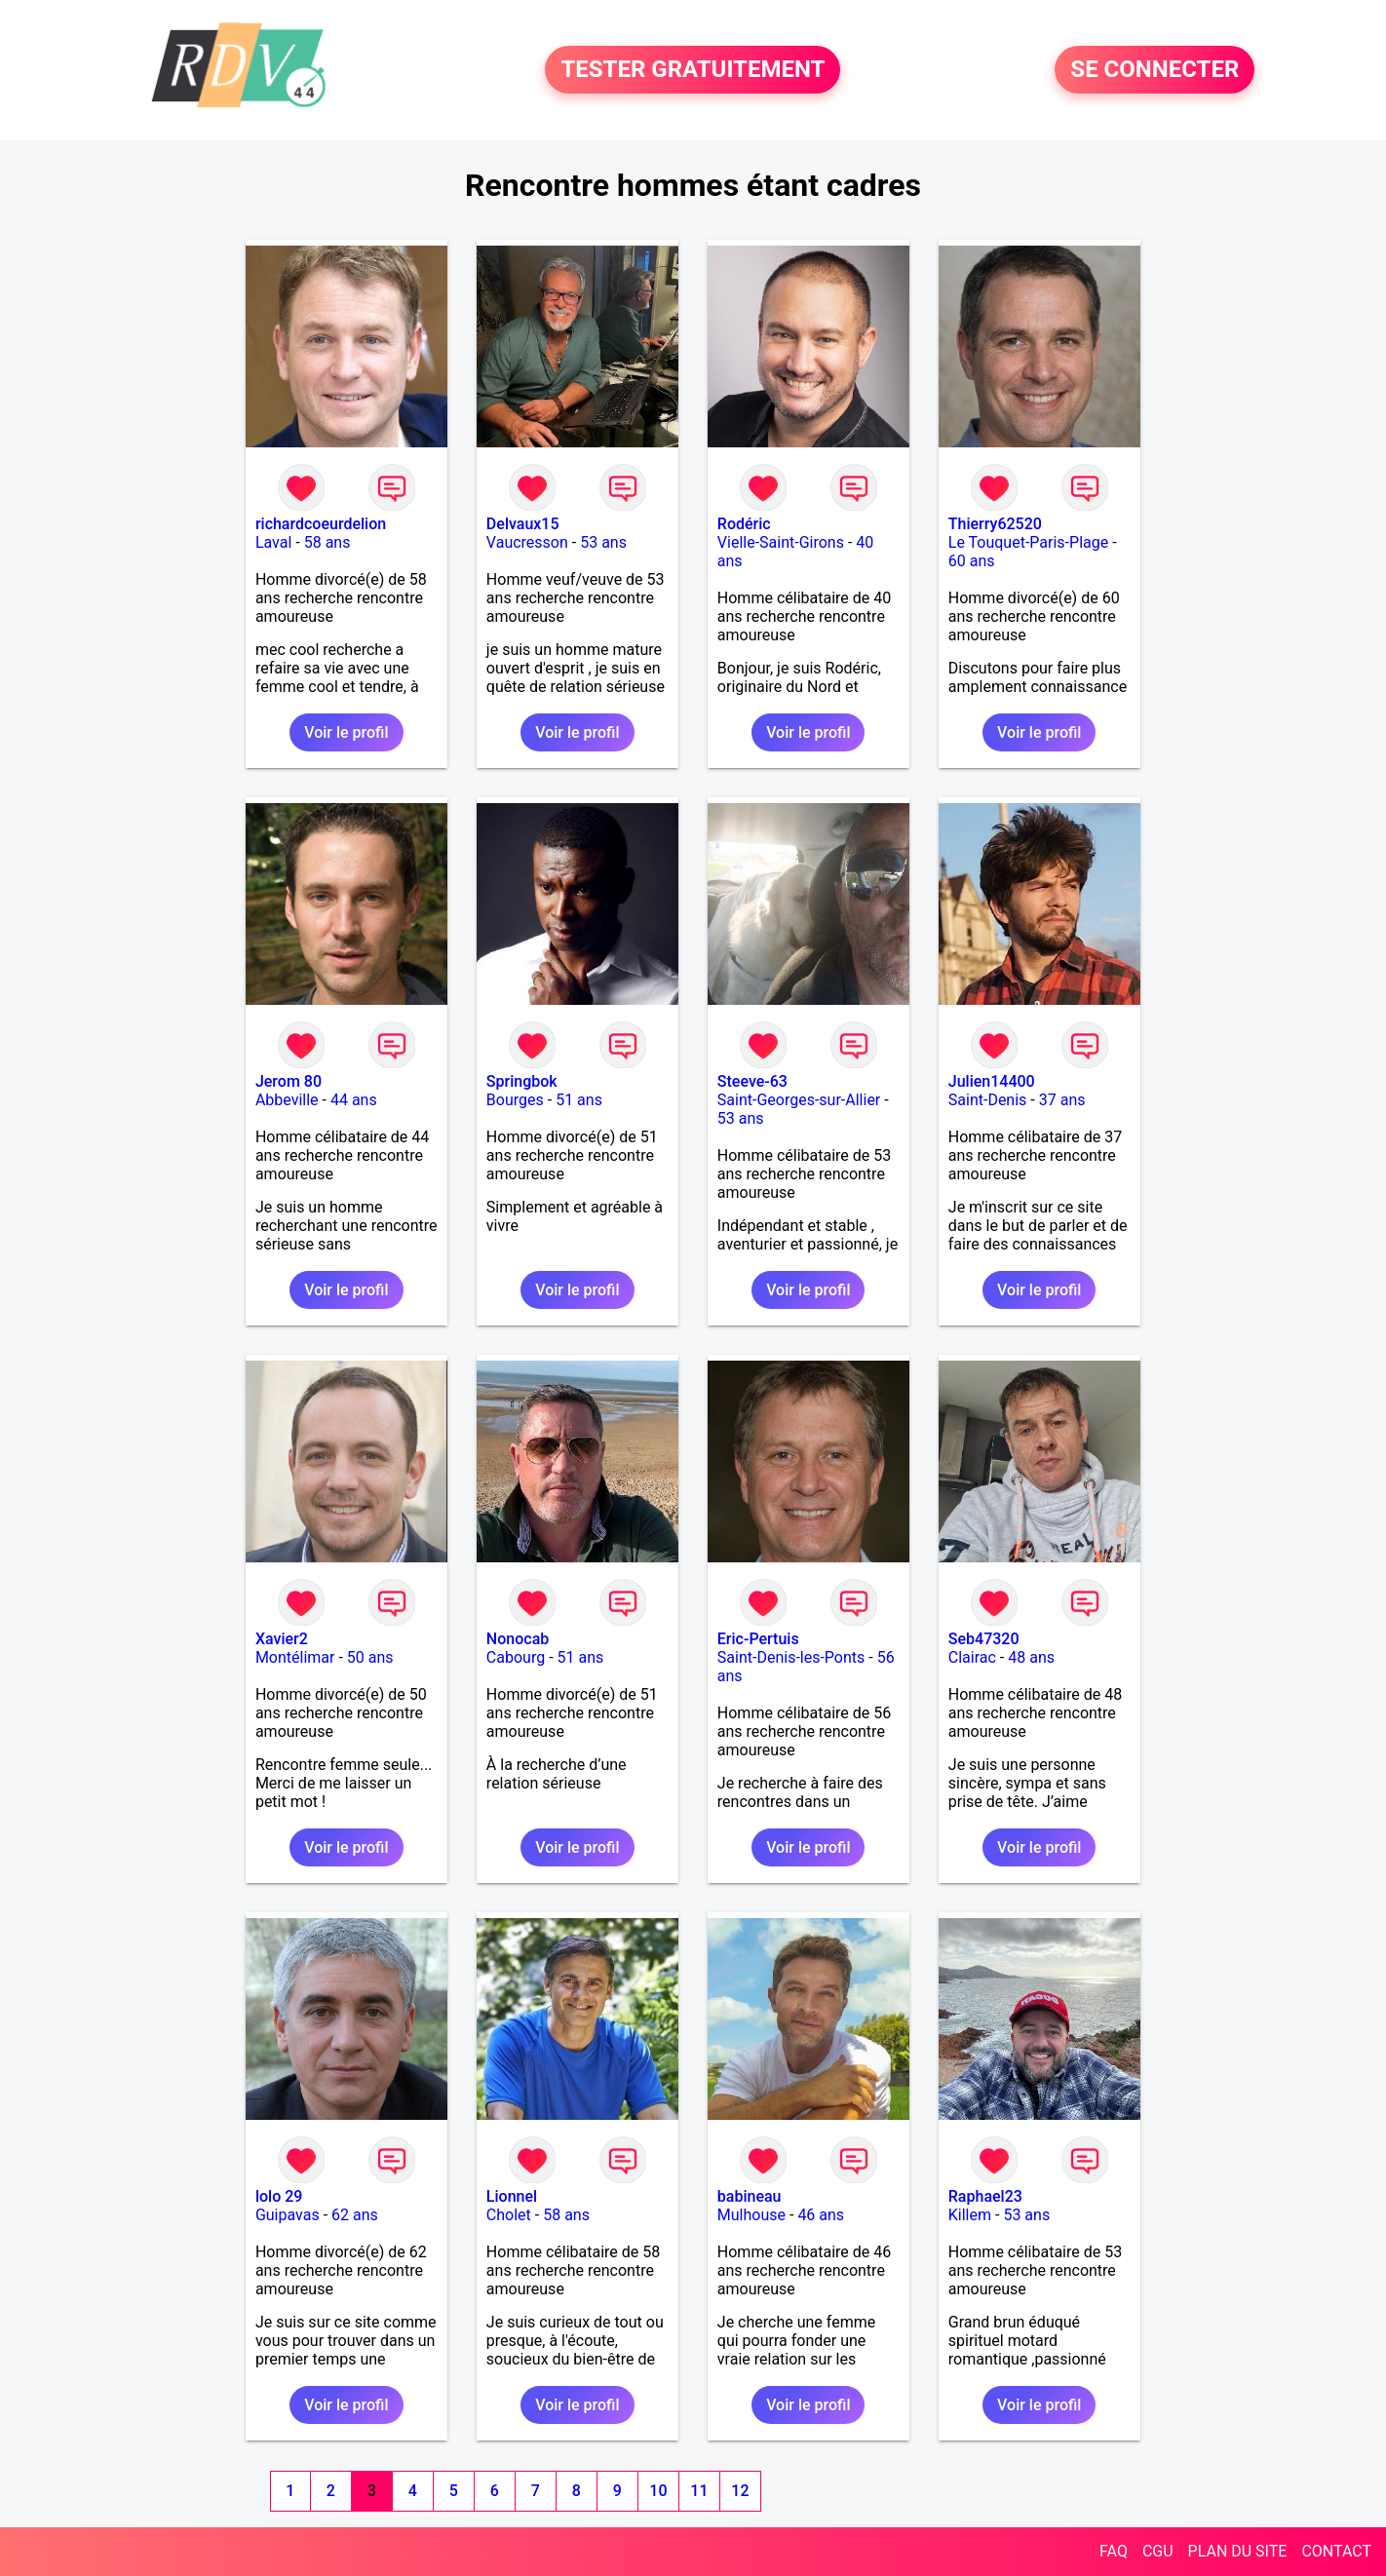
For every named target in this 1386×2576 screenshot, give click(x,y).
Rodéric (744, 524)
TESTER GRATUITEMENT (692, 70)
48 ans (1031, 1657)
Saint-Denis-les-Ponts (791, 1657)
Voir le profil (346, 732)
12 (740, 2490)
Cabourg (515, 1657)
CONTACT (1336, 2551)
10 (658, 2490)
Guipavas (287, 2215)
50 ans (370, 1657)
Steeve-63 (752, 1081)
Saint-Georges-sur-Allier (798, 1100)
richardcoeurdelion (320, 524)
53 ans (603, 542)
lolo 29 (278, 2196)
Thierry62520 (995, 524)
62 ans (354, 2215)
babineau (749, 2196)
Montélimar (295, 1657)
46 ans (820, 2215)
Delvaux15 (522, 524)
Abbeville (287, 1100)
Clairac (972, 1657)
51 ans (579, 1100)
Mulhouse (751, 2215)
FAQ (1113, 2551)
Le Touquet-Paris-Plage (1028, 542)
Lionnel (511, 2196)
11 (699, 2490)
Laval (273, 542)
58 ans (327, 542)
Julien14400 (991, 1081)
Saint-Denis (987, 1100)
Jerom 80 (288, 1081)
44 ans (353, 1100)
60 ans (971, 561)
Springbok (522, 1081)
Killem (969, 2215)
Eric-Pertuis (758, 1639)
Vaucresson (527, 542)
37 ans (1062, 1100)
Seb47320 (984, 1639)
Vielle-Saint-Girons (780, 542)
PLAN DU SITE (1238, 2551)
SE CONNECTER (1154, 70)
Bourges (515, 1100)
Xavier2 (281, 1639)
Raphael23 (985, 2196)
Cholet (508, 2215)
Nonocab (517, 1639)
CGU (1158, 2551)
